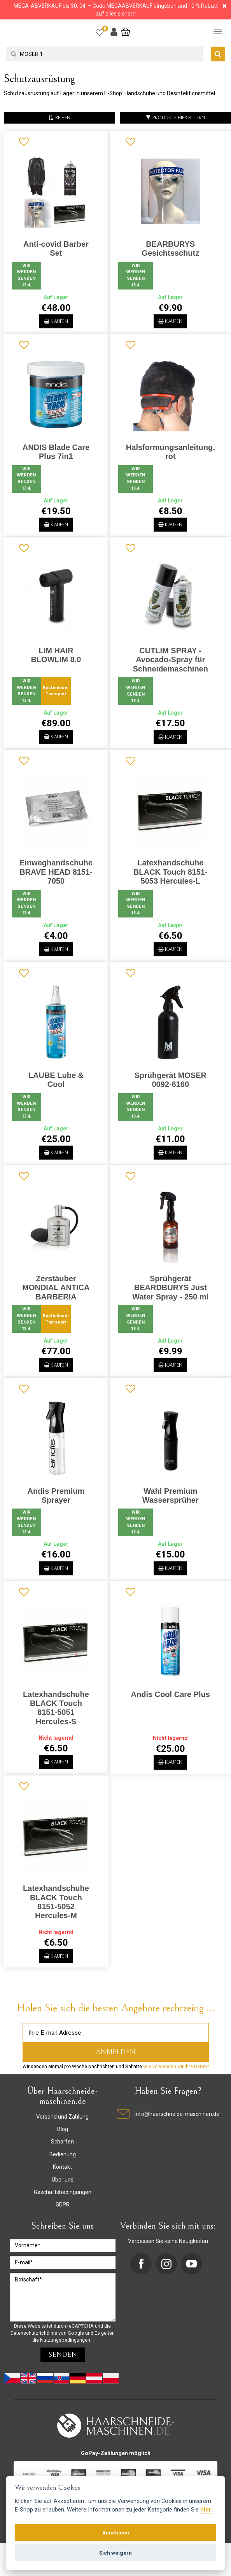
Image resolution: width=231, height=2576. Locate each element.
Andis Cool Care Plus (170, 1712)
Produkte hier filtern (175, 117)
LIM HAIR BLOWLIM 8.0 (56, 660)
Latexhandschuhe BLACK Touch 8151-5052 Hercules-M (56, 1923)
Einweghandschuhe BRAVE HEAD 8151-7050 (56, 880)
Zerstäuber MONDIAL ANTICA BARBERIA (55, 1300)
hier (205, 2509)
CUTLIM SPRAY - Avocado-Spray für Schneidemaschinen (170, 664)
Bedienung (62, 2178)
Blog (62, 2153)
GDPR (63, 2228)
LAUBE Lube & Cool (56, 1090)
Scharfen (62, 2165)
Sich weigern (115, 2553)
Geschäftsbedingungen (62, 2216)
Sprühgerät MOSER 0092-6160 (170, 1090)
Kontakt (62, 2190)
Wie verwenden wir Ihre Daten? (176, 2090)
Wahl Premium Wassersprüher (170, 1511)
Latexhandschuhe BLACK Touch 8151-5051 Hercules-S (56, 1726)
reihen (59, 117)
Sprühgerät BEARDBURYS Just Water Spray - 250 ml (170, 1300)
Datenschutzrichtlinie (34, 2357)
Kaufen (56, 323)
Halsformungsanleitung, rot (170, 454)
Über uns (63, 2203)
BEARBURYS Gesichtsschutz (170, 248)
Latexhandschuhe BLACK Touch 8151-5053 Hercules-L (170, 880)
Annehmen (115, 2532)
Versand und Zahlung (62, 2140)
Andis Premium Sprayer (56, 1511)
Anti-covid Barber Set (56, 248)
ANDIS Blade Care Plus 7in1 (56, 454)
